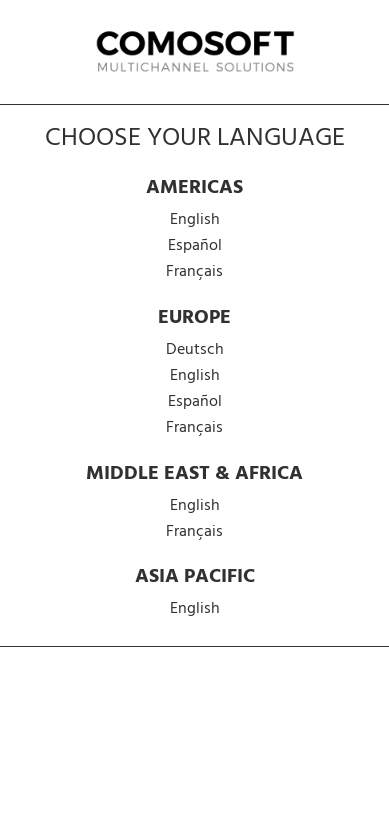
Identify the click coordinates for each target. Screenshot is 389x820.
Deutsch (195, 350)
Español (195, 246)
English (195, 220)
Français (194, 272)
